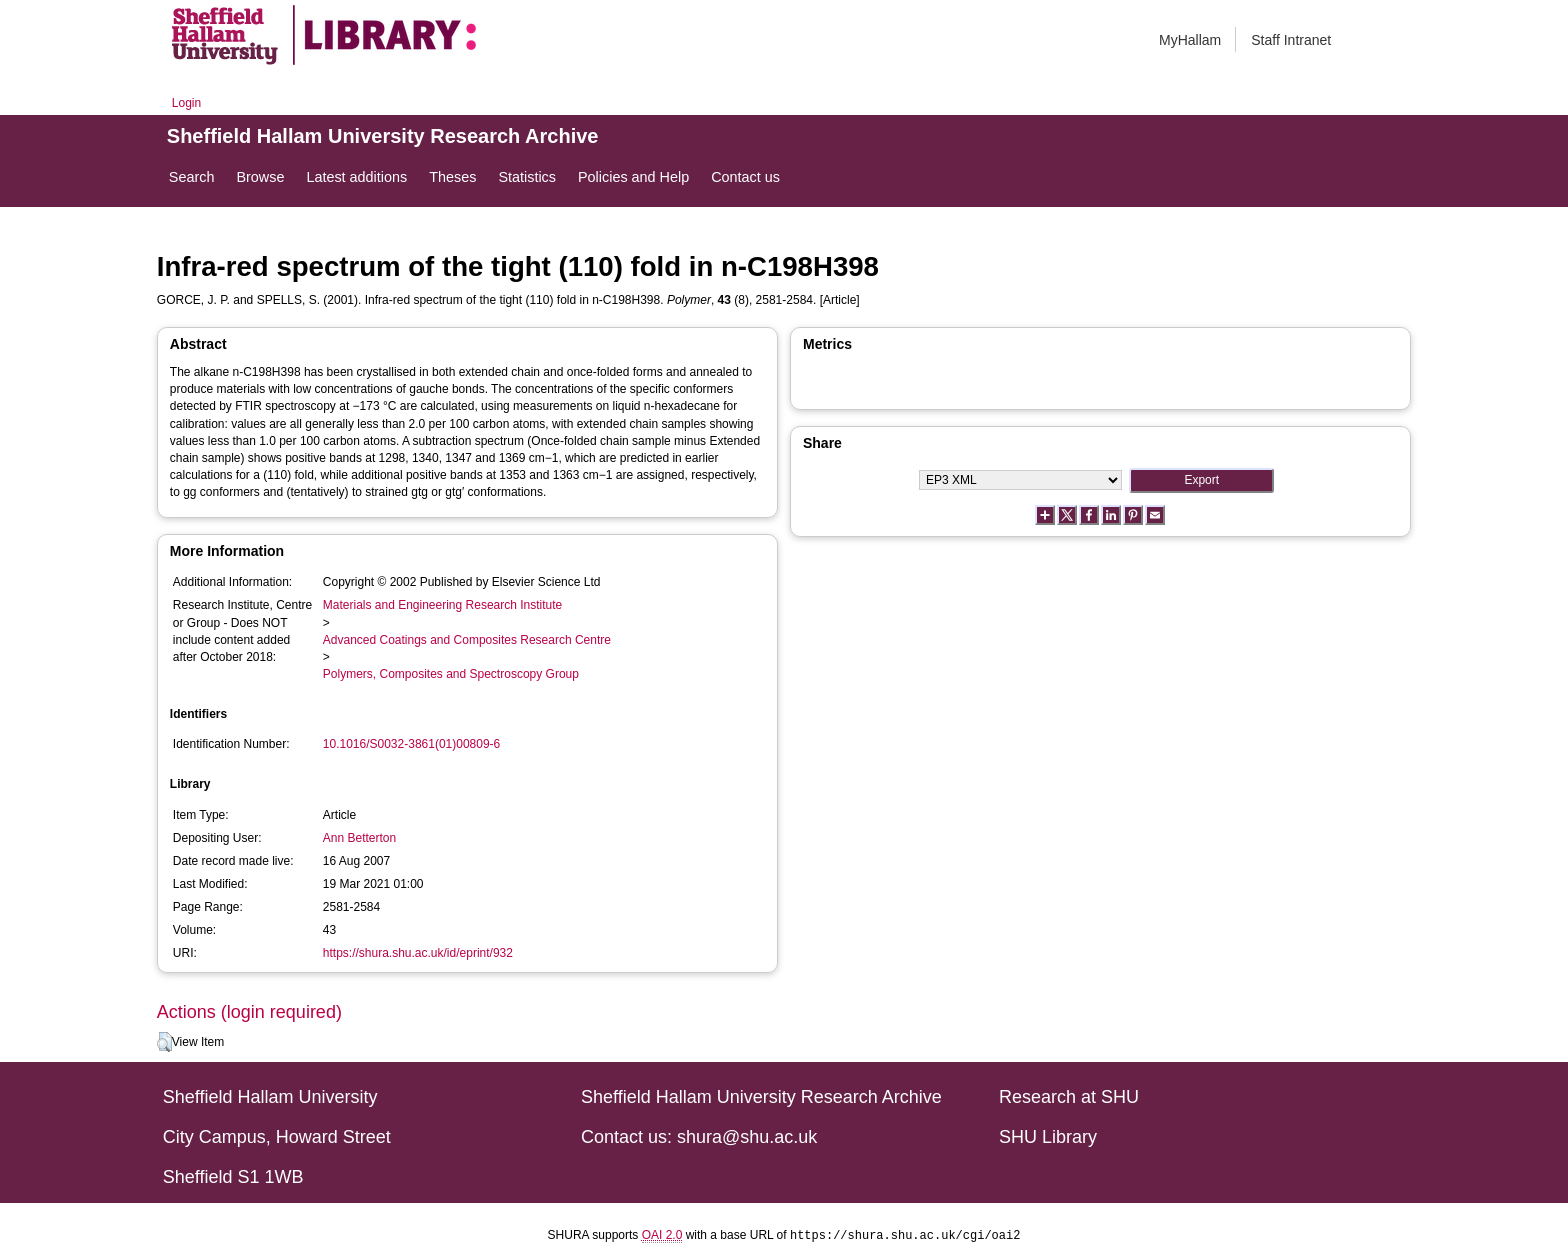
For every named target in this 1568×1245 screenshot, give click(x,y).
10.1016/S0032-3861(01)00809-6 (411, 744)
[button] (164, 1042)
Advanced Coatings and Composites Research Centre (467, 640)
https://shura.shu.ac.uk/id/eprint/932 (418, 953)
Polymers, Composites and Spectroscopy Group (451, 674)
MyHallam (1190, 40)
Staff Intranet (1291, 40)
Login (186, 103)
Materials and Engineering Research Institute (442, 605)
